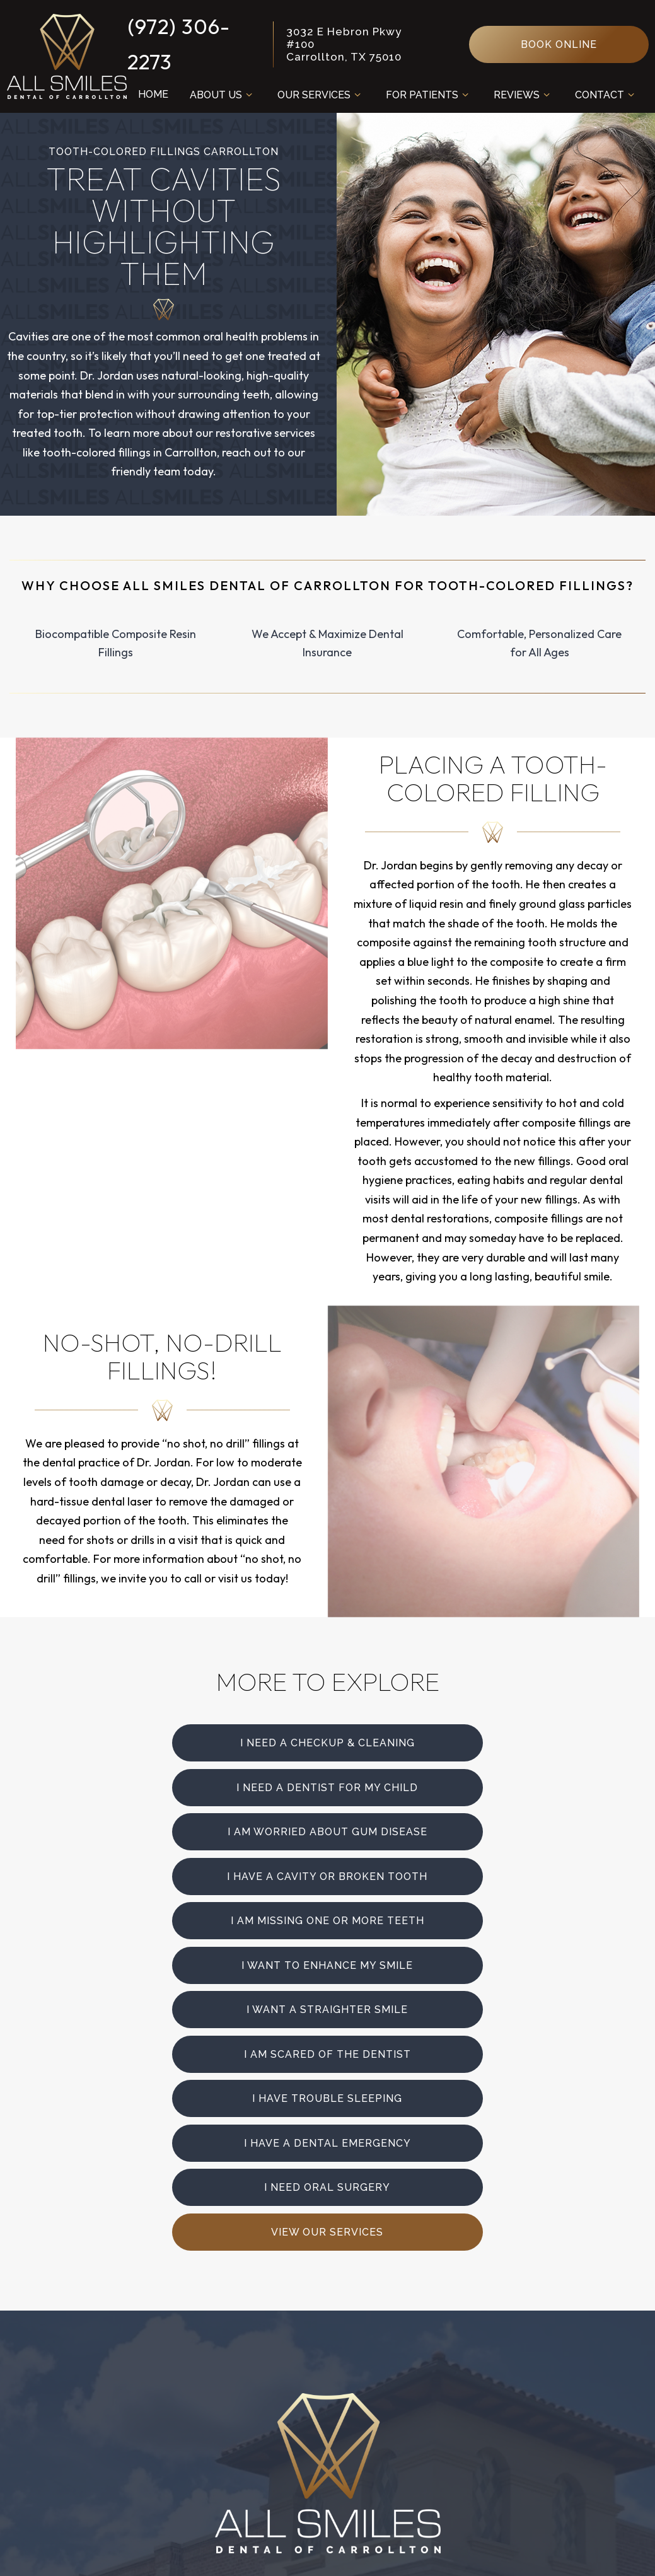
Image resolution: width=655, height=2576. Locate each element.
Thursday (355, 2447)
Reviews (523, 95)
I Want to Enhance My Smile (441, 1830)
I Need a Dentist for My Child (441, 1742)
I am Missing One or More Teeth (214, 1830)
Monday (351, 2389)
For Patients (428, 95)
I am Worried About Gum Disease (211, 1786)
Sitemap (272, 2551)
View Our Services (441, 1960)
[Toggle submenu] (248, 95)
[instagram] (256, 2310)
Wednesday (362, 2429)
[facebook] (327, 2310)
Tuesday (352, 2409)
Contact (606, 95)
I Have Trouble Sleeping (214, 1917)
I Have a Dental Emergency (441, 1917)
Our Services (319, 95)
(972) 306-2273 (177, 44)
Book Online (559, 44)
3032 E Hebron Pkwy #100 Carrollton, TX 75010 (342, 44)
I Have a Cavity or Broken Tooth (443, 1786)
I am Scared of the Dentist (441, 1873)
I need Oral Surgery (214, 1960)
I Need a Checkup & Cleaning (214, 1742)
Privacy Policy (346, 2551)
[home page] (66, 56)
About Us (221, 95)
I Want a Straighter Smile (214, 1873)
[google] (399, 2310)
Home (152, 94)
